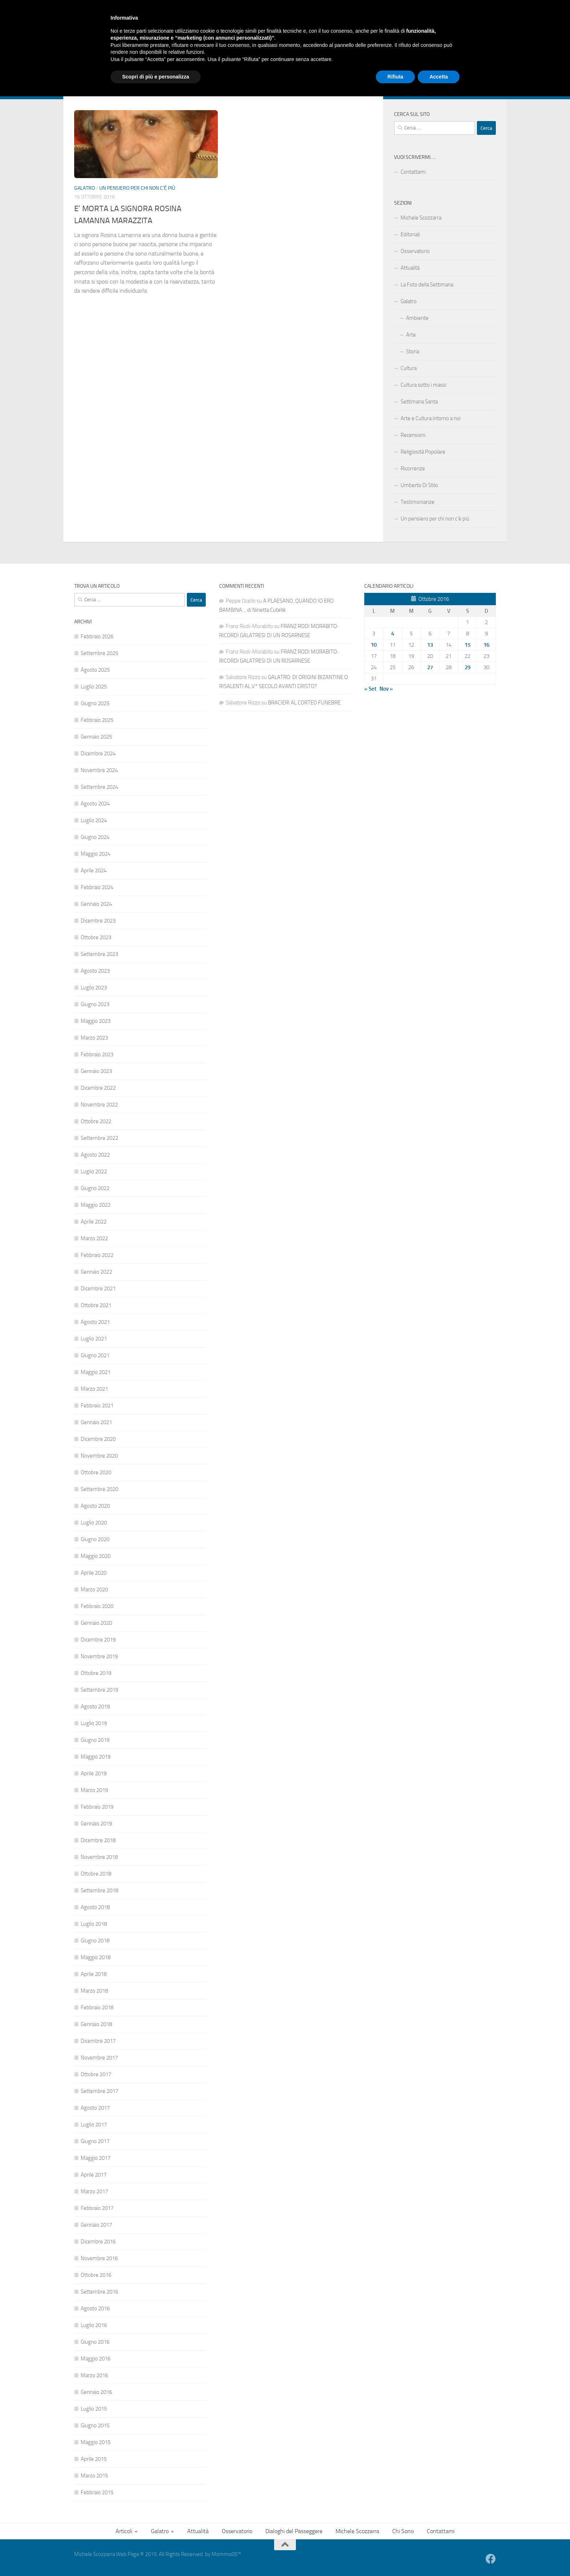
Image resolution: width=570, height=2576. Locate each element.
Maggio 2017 (96, 2158)
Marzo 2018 (94, 1991)
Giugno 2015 (95, 2425)
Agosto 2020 (95, 1506)
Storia (412, 351)
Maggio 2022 (96, 1205)
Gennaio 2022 (96, 1272)
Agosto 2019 (95, 1706)
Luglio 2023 (94, 987)
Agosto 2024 (95, 803)
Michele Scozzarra (301, 68)
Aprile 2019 (94, 1773)
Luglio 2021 (94, 1338)
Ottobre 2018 (96, 1873)
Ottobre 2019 (96, 1673)
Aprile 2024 (94, 870)
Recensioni (413, 435)
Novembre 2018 (99, 1857)
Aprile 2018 (94, 1974)
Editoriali (410, 234)
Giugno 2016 (95, 2342)
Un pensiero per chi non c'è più (137, 188)
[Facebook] (491, 88)
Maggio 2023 (96, 1021)
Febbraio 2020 (97, 1606)
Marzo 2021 (94, 1389)
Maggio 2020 (96, 1556)
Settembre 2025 (99, 653)
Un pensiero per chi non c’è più (435, 518)
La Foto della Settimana (427, 284)
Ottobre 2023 (96, 937)
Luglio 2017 (94, 2124)
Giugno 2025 (95, 703)
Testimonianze (417, 502)
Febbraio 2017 (97, 2208)
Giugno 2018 (95, 1940)
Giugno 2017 (95, 2141)
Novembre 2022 (99, 1104)
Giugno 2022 (95, 1188)
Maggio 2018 (96, 1957)
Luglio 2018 (94, 1924)
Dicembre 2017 (98, 2041)
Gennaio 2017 (96, 2225)
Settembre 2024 (99, 787)
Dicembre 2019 (98, 1639)
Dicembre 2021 (98, 1288)
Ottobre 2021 (96, 1305)
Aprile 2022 (94, 1221)
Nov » (386, 689)
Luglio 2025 (94, 686)
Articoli (82, 68)
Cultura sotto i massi (423, 385)
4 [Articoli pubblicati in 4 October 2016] (392, 633)
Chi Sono (343, 68)
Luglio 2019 (94, 1723)
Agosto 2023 (95, 971)
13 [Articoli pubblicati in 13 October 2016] (430, 645)
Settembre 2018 (99, 1890)
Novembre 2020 (99, 1455)
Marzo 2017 (94, 2191)
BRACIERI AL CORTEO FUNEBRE (304, 702)
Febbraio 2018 (97, 2007)
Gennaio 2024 (96, 904)
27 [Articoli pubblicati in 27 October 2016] (430, 667)
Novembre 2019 (99, 1656)
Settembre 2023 (99, 954)
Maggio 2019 (96, 1756)
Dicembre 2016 (98, 2241)
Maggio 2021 (96, 1372)
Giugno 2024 (95, 837)
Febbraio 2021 (97, 1405)
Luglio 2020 (94, 1522)
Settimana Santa (419, 401)
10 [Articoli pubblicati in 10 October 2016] (374, 645)
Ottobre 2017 (96, 2074)
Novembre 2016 (99, 2258)
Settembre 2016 (99, 2291)
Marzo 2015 (94, 2475)
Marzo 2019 (94, 1790)
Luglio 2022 (94, 1171)
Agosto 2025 (95, 670)
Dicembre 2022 (98, 1088)
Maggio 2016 (96, 2358)
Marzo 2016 (94, 2375)
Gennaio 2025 (96, 737)
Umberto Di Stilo (419, 485)
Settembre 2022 (99, 1138)
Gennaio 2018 (96, 2024)
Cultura (409, 368)
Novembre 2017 (99, 2057)
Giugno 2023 (95, 1004)
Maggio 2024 (96, 854)
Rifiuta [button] (396, 2556)
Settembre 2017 (99, 2091)
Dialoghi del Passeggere (240, 68)
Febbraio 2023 (97, 1054)
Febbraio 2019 (97, 1807)
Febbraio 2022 (97, 1255)
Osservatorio (186, 68)
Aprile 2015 (94, 2459)
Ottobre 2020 (96, 1472)
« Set (370, 689)
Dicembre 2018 (98, 1840)
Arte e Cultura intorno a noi (431, 418)
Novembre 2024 (99, 770)
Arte (411, 334)
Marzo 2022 (94, 1238)
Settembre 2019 (99, 1690)
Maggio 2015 (96, 2442)
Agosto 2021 (95, 1322)
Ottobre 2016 (96, 2275)
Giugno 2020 (95, 1539)
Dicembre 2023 (98, 920)
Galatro (115, 68)
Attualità (150, 68)
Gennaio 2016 (96, 2392)
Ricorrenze (413, 468)
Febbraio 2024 (97, 887)
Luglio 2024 (94, 820)
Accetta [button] (438, 2556)
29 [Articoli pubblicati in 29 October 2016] (467, 667)
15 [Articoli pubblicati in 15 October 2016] (467, 645)
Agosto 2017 (95, 2108)
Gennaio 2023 (96, 1071)
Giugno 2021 (95, 1355)
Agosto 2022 (95, 1155)
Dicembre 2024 (98, 753)
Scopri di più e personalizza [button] (155, 2556)
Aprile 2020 (94, 1573)
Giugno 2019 (95, 1740)
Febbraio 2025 (97, 720)
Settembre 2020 (99, 1489)
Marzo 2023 (94, 1037)
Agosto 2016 (95, 2308)
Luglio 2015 (94, 2409)
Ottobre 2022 (96, 1121)
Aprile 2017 (94, 2174)
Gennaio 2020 (96, 1623)
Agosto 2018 (95, 1907)
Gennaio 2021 (96, 1422)
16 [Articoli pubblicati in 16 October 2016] (486, 645)
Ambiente (417, 318)
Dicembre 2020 (98, 1439)
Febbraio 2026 (97, 636)
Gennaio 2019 (96, 1823)
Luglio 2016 (94, 2325)
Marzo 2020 (94, 1589)
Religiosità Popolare (423, 452)
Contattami (378, 68)
